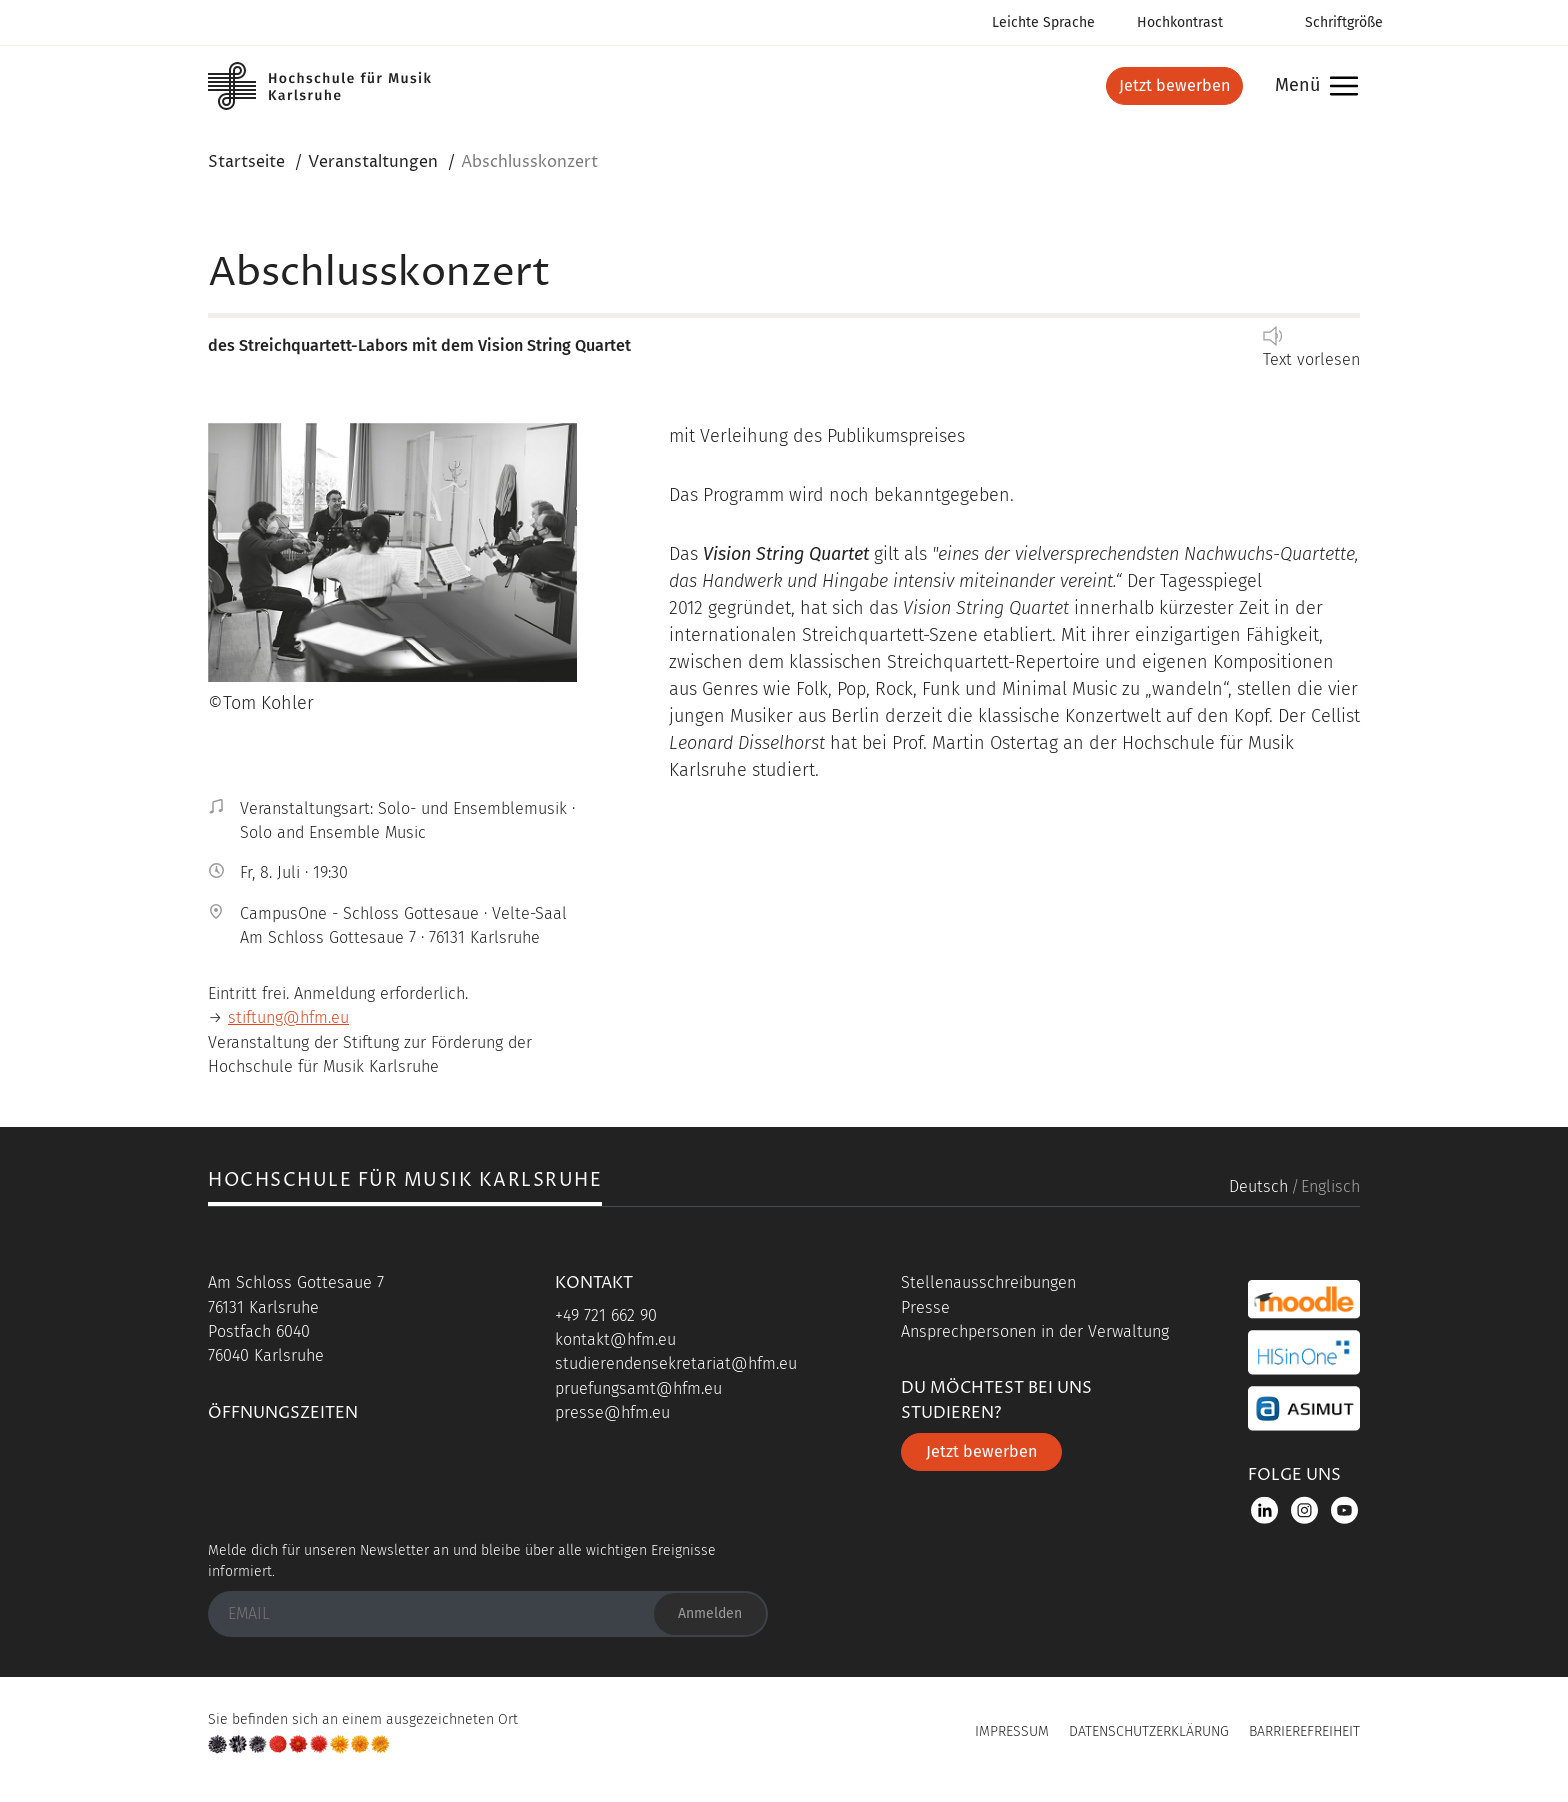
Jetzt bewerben (1174, 85)
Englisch (1330, 1186)
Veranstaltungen (373, 162)
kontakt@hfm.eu (615, 1339)
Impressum (1012, 1731)
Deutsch (1258, 1186)
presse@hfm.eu (612, 1412)
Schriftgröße (1344, 22)
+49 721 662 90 (606, 1315)
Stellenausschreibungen (988, 1282)
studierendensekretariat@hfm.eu (676, 1363)
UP (784, 1738)
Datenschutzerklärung (1149, 1731)
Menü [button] (1311, 86)
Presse (925, 1307)
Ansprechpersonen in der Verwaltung (1035, 1331)
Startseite (246, 162)
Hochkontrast (1180, 22)
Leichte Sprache (1043, 22)
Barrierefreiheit (1304, 1731)
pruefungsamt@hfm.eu (638, 1388)
